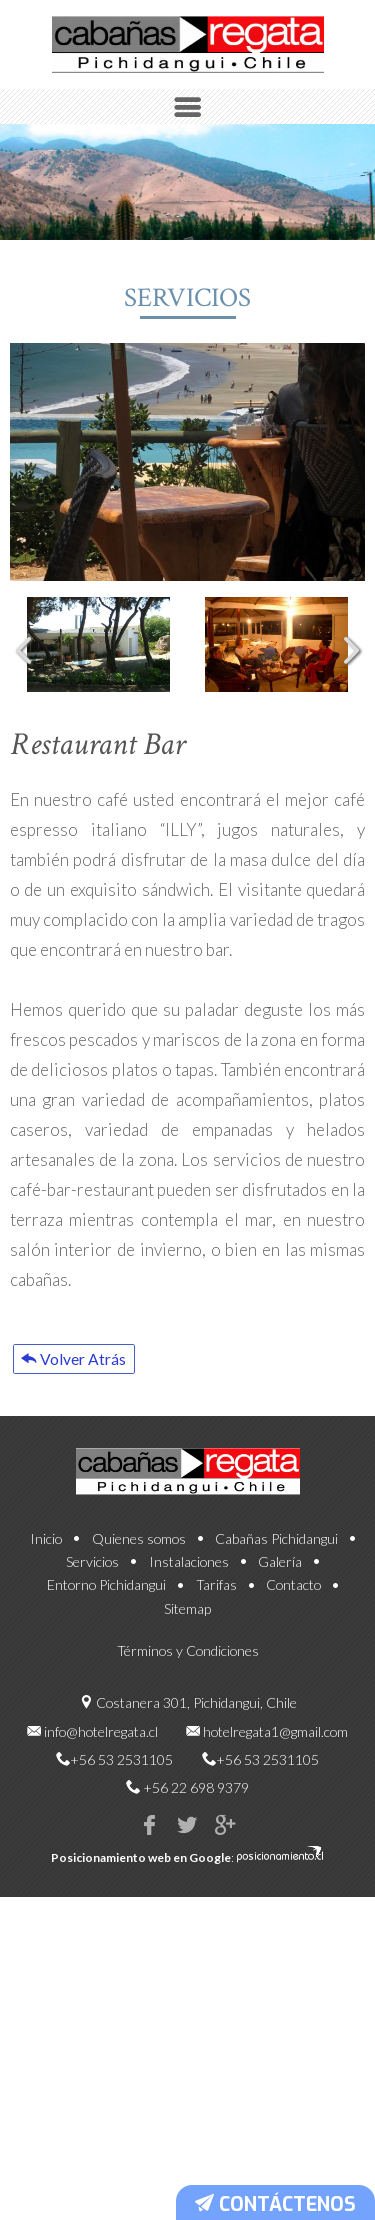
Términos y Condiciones (188, 1670)
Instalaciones (189, 1581)
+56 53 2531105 (121, 1779)
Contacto (293, 1604)
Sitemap (187, 1627)
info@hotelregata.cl (101, 1750)
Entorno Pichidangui (106, 1604)
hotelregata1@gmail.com (275, 1750)
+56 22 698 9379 (196, 1807)
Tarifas (216, 1604)
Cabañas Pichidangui (276, 1558)
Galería (280, 1581)
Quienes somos (139, 1558)
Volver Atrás (88, 1367)
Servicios (92, 1581)
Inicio (46, 1558)
